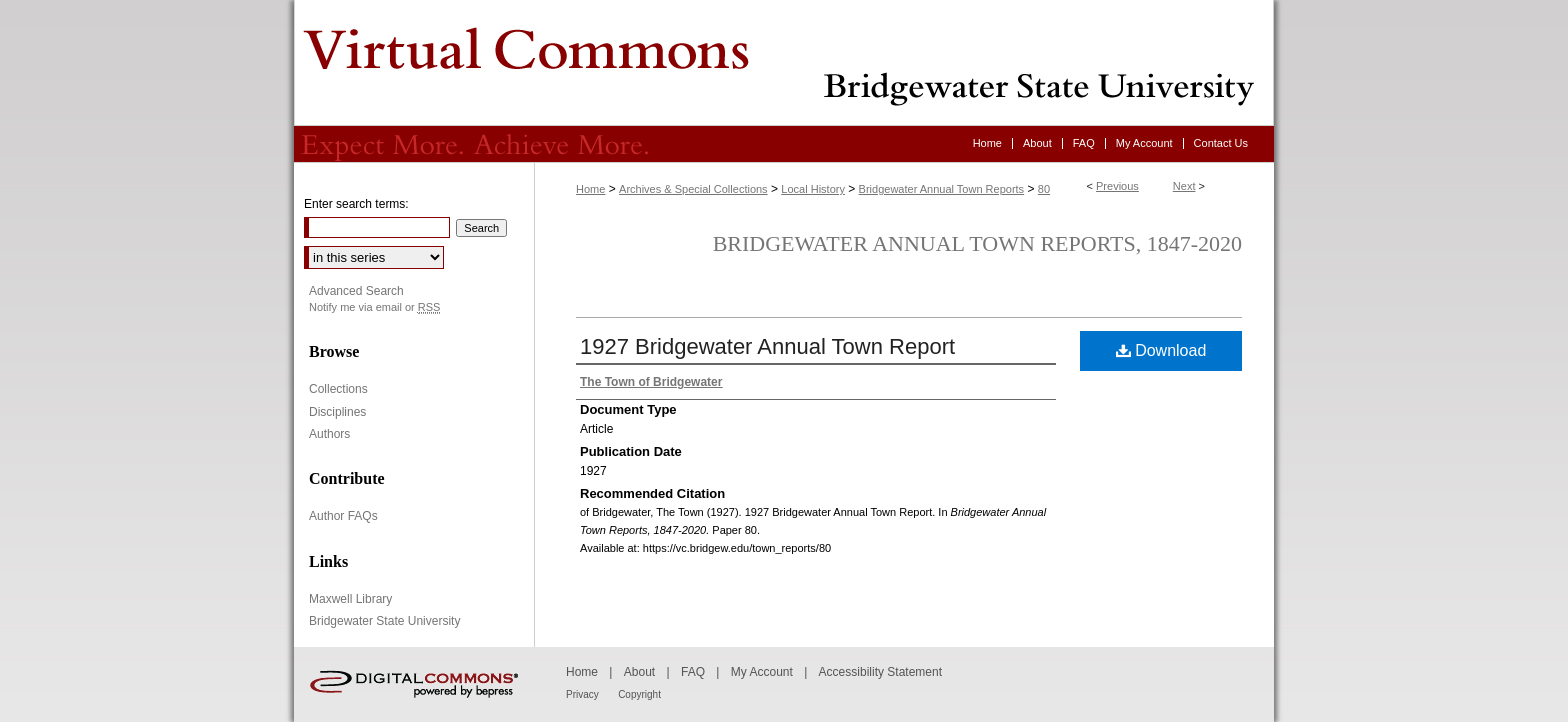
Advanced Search (356, 291)
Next (1184, 186)
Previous (1117, 186)
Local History (813, 189)
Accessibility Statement (880, 672)
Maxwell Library (350, 599)
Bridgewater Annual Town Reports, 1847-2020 (977, 243)
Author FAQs (343, 516)
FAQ (693, 672)
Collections (338, 389)
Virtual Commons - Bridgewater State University (784, 63)
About (639, 672)
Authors (329, 434)
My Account (762, 672)
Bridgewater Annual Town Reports (942, 189)
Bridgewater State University (384, 621)
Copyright (639, 694)
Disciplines (337, 412)
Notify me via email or (374, 307)
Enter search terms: (356, 204)
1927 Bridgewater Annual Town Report (767, 346)
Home (590, 189)
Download (1161, 350)
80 (1044, 189)
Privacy (582, 694)
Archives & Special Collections (693, 189)
